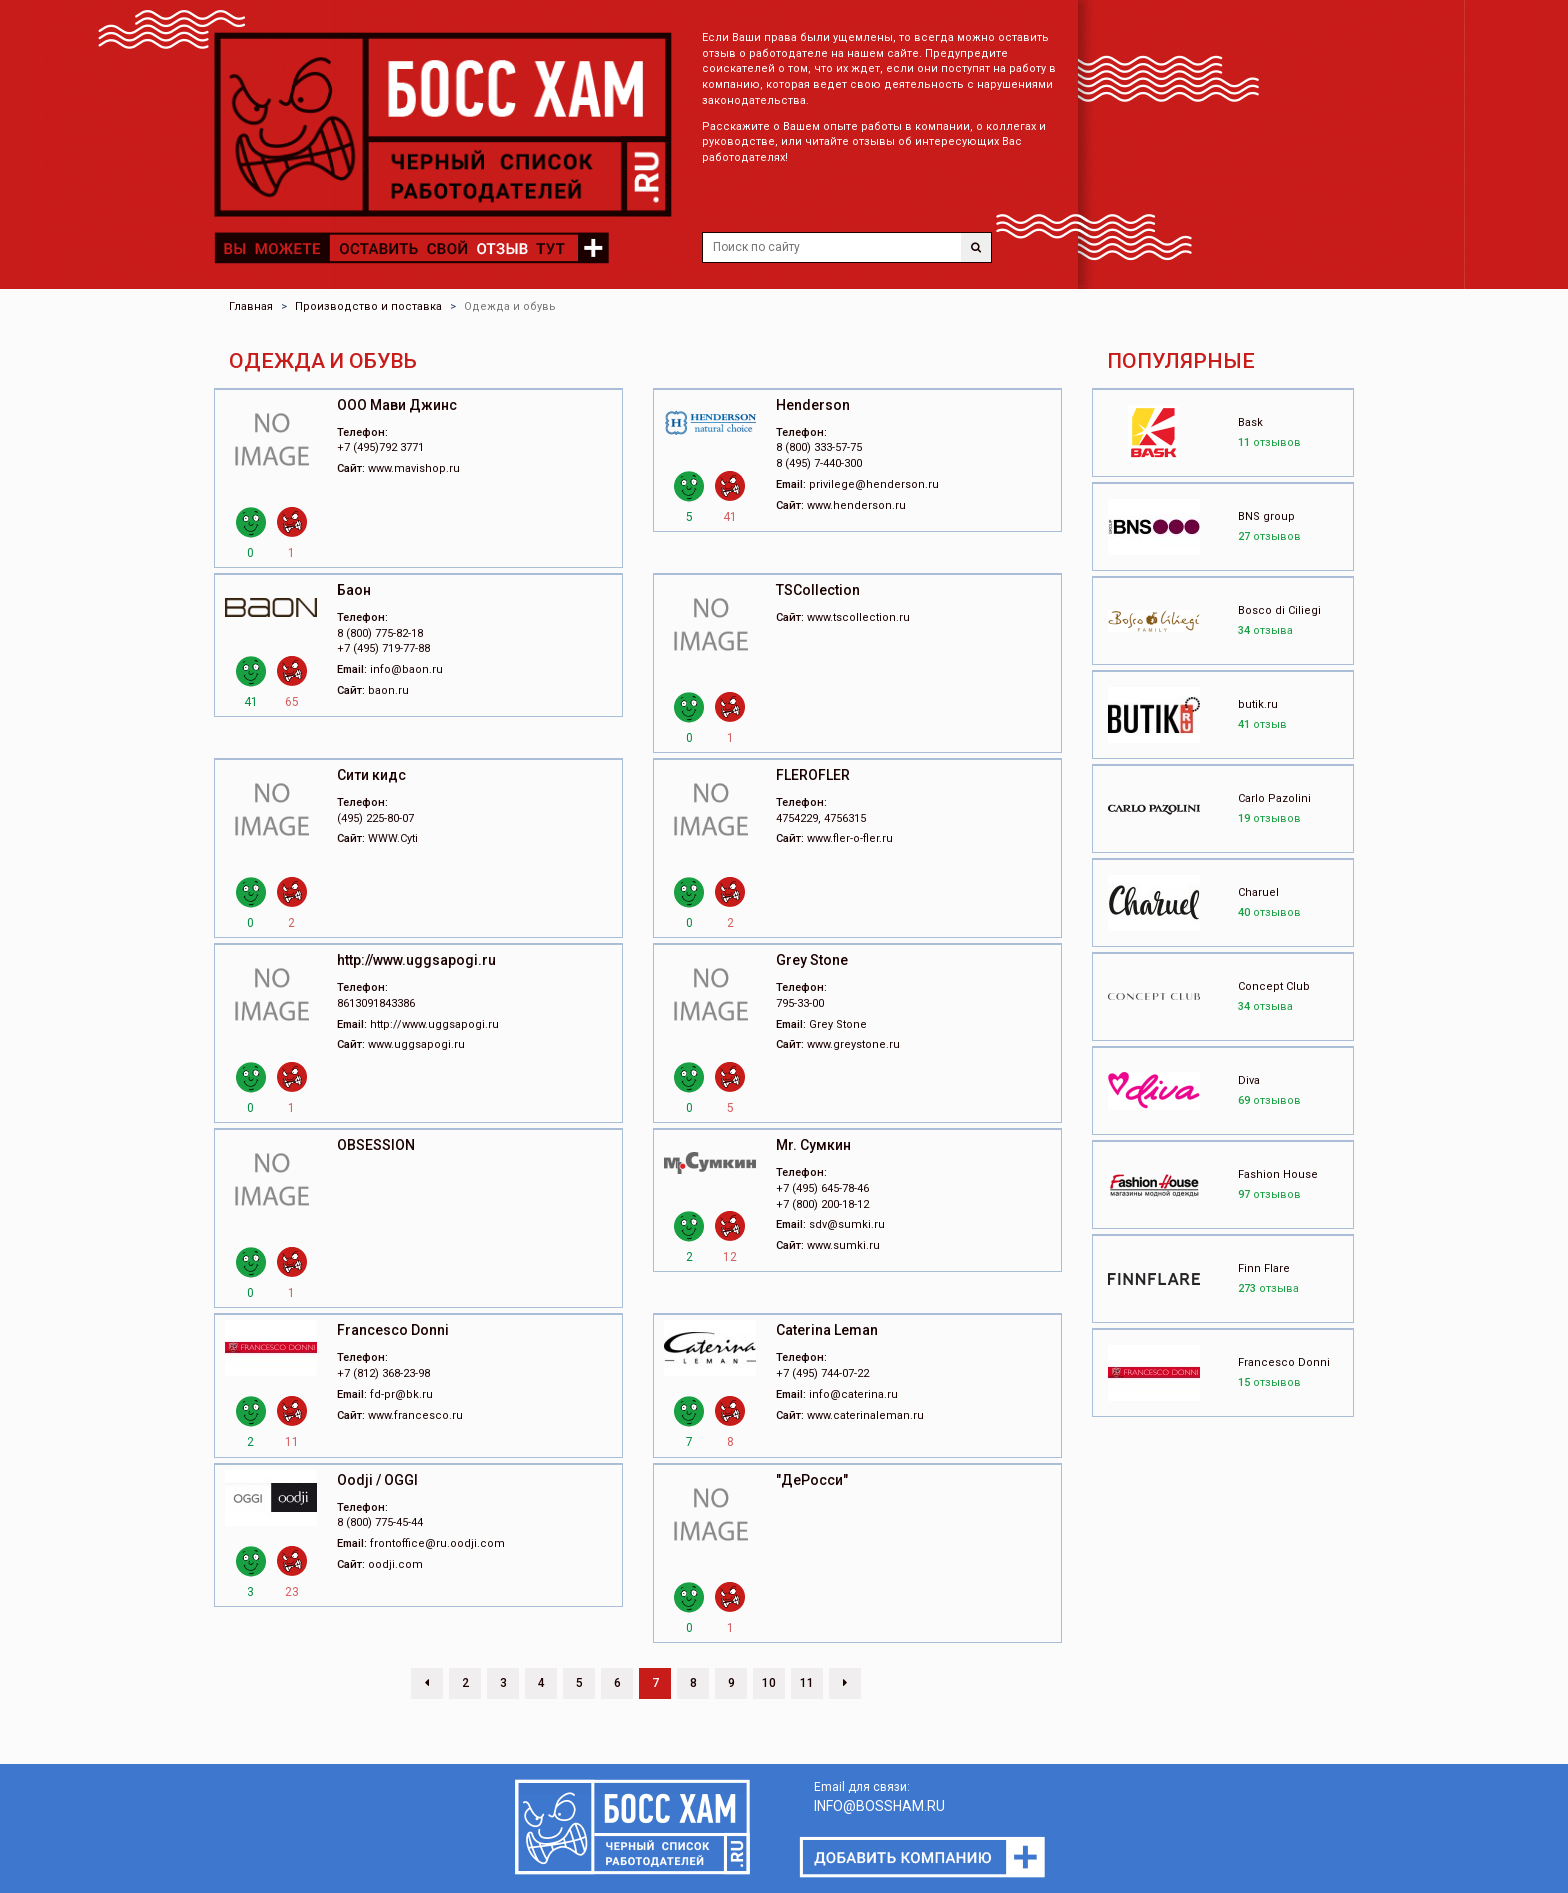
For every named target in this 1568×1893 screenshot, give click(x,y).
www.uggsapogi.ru (416, 1044)
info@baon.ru (406, 669)
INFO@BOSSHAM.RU (879, 1806)
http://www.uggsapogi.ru (416, 960)
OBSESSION (376, 1145)
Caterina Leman (827, 1330)
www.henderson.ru (856, 505)
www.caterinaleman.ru (865, 1415)
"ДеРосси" (812, 1480)
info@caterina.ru (853, 1394)
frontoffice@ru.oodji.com (437, 1543)
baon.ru (388, 690)
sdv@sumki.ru (847, 1224)
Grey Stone (812, 960)
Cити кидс (371, 775)
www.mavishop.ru (414, 468)
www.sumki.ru (843, 1245)
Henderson (813, 405)
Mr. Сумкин (813, 1145)
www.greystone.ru (853, 1044)
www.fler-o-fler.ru (850, 838)
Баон (354, 590)
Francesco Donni (393, 1330)
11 (807, 1683)
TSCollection (818, 590)
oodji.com (395, 1564)
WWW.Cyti (393, 838)
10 (769, 1683)
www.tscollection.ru (858, 617)
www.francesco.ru (415, 1415)
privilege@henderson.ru (874, 484)
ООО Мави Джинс (397, 405)
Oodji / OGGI (377, 1480)
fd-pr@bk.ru (401, 1394)
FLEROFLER (813, 775)
